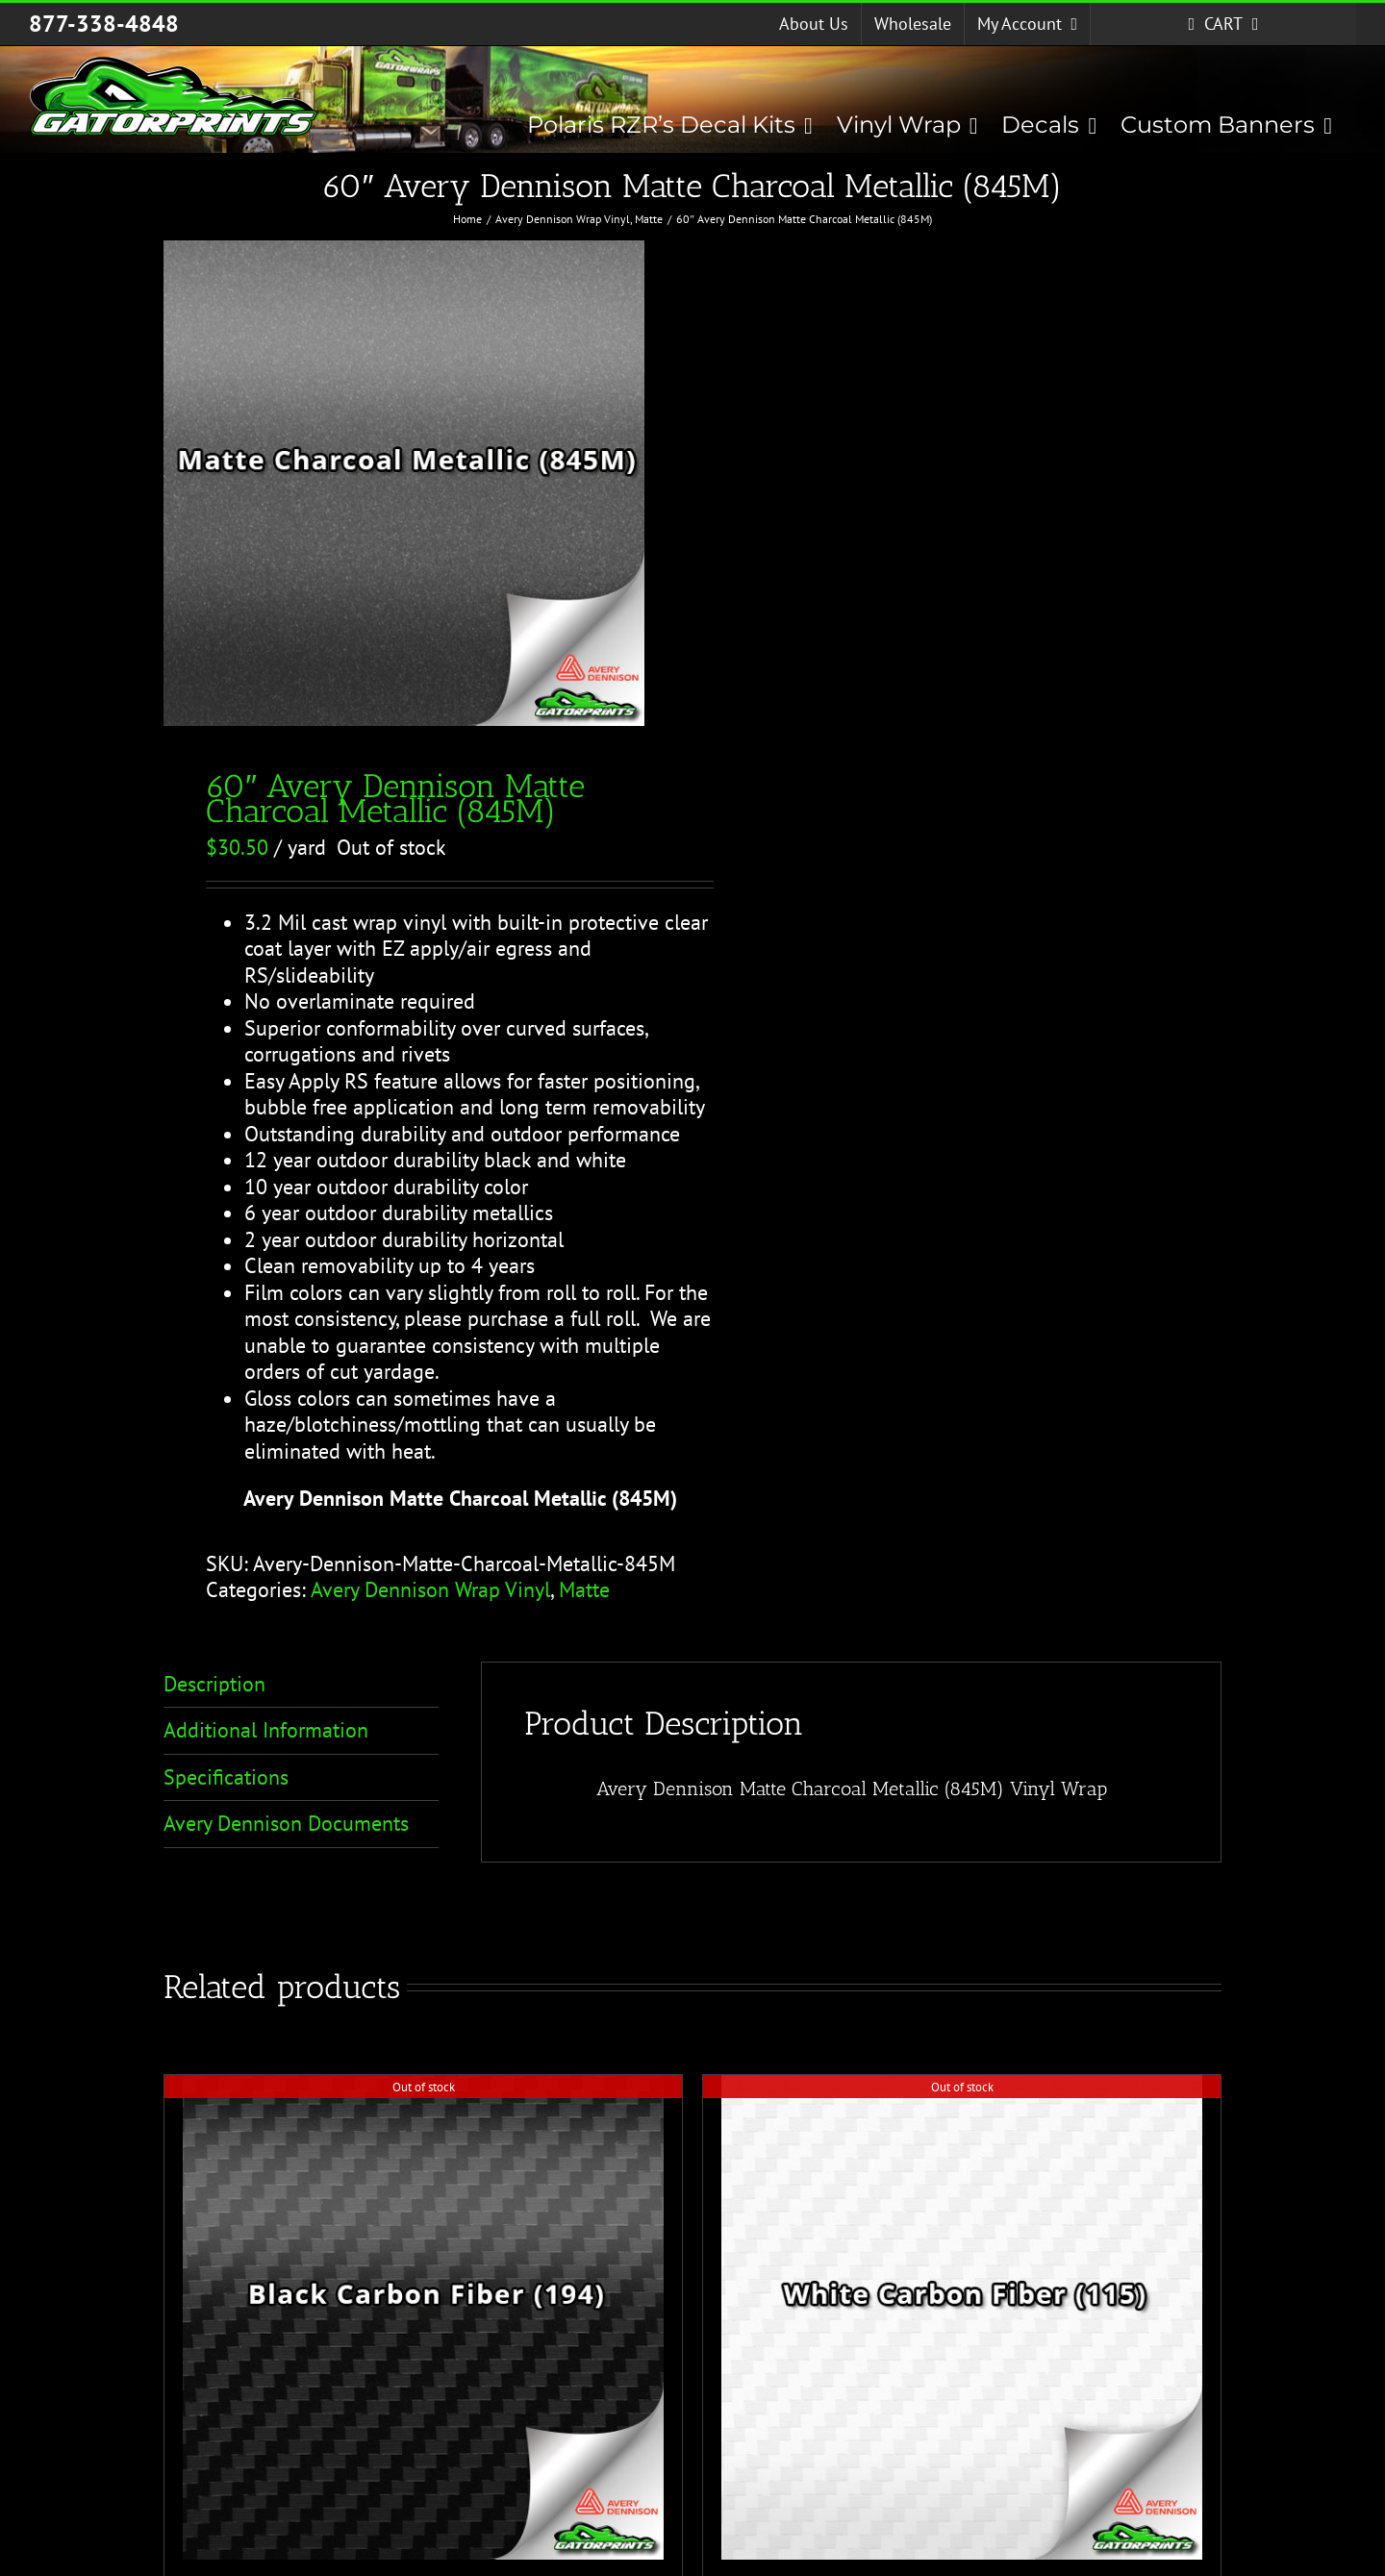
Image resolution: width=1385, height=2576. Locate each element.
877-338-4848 (104, 23)
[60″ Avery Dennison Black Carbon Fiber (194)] (423, 2318)
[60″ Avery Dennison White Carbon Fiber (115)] (962, 2318)
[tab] (301, 1685)
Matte (584, 1589)
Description (214, 1683)
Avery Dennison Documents (286, 1823)
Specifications (226, 1776)
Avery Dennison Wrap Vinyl (430, 1589)
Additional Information (266, 1729)
